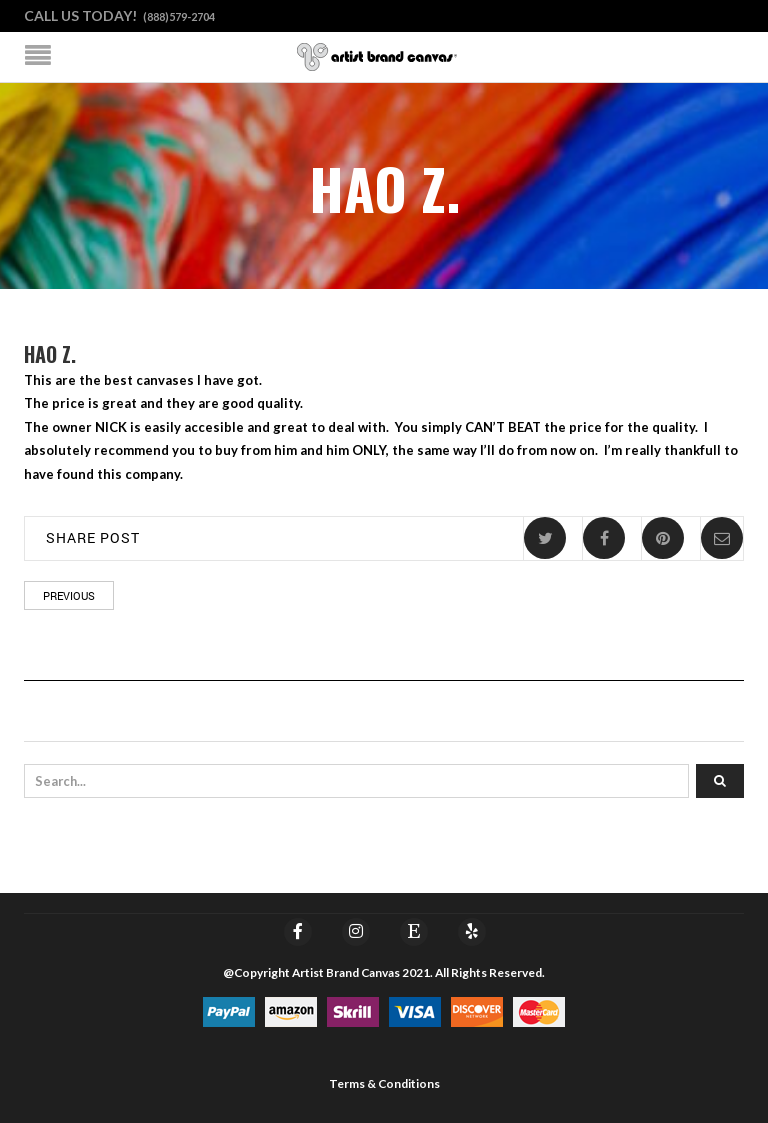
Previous (69, 595)
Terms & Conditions (384, 1083)
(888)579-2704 (179, 16)
